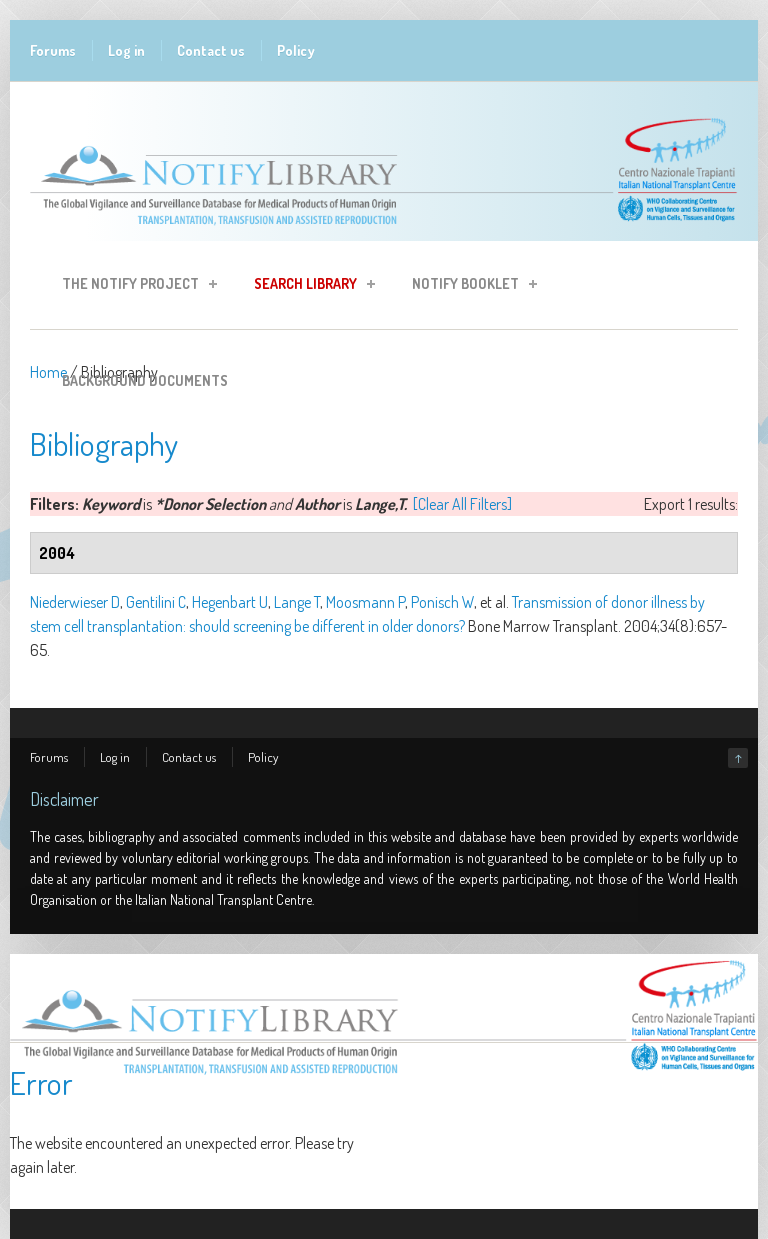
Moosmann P (365, 602)
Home (48, 372)
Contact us (211, 50)
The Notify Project (133, 286)
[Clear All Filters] (462, 504)
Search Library (308, 286)
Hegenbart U (230, 602)
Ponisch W (442, 602)
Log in (126, 50)
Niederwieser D (75, 602)
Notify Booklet (468, 286)
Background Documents (145, 380)
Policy (296, 50)
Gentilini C (156, 602)
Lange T (297, 602)
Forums (53, 50)
